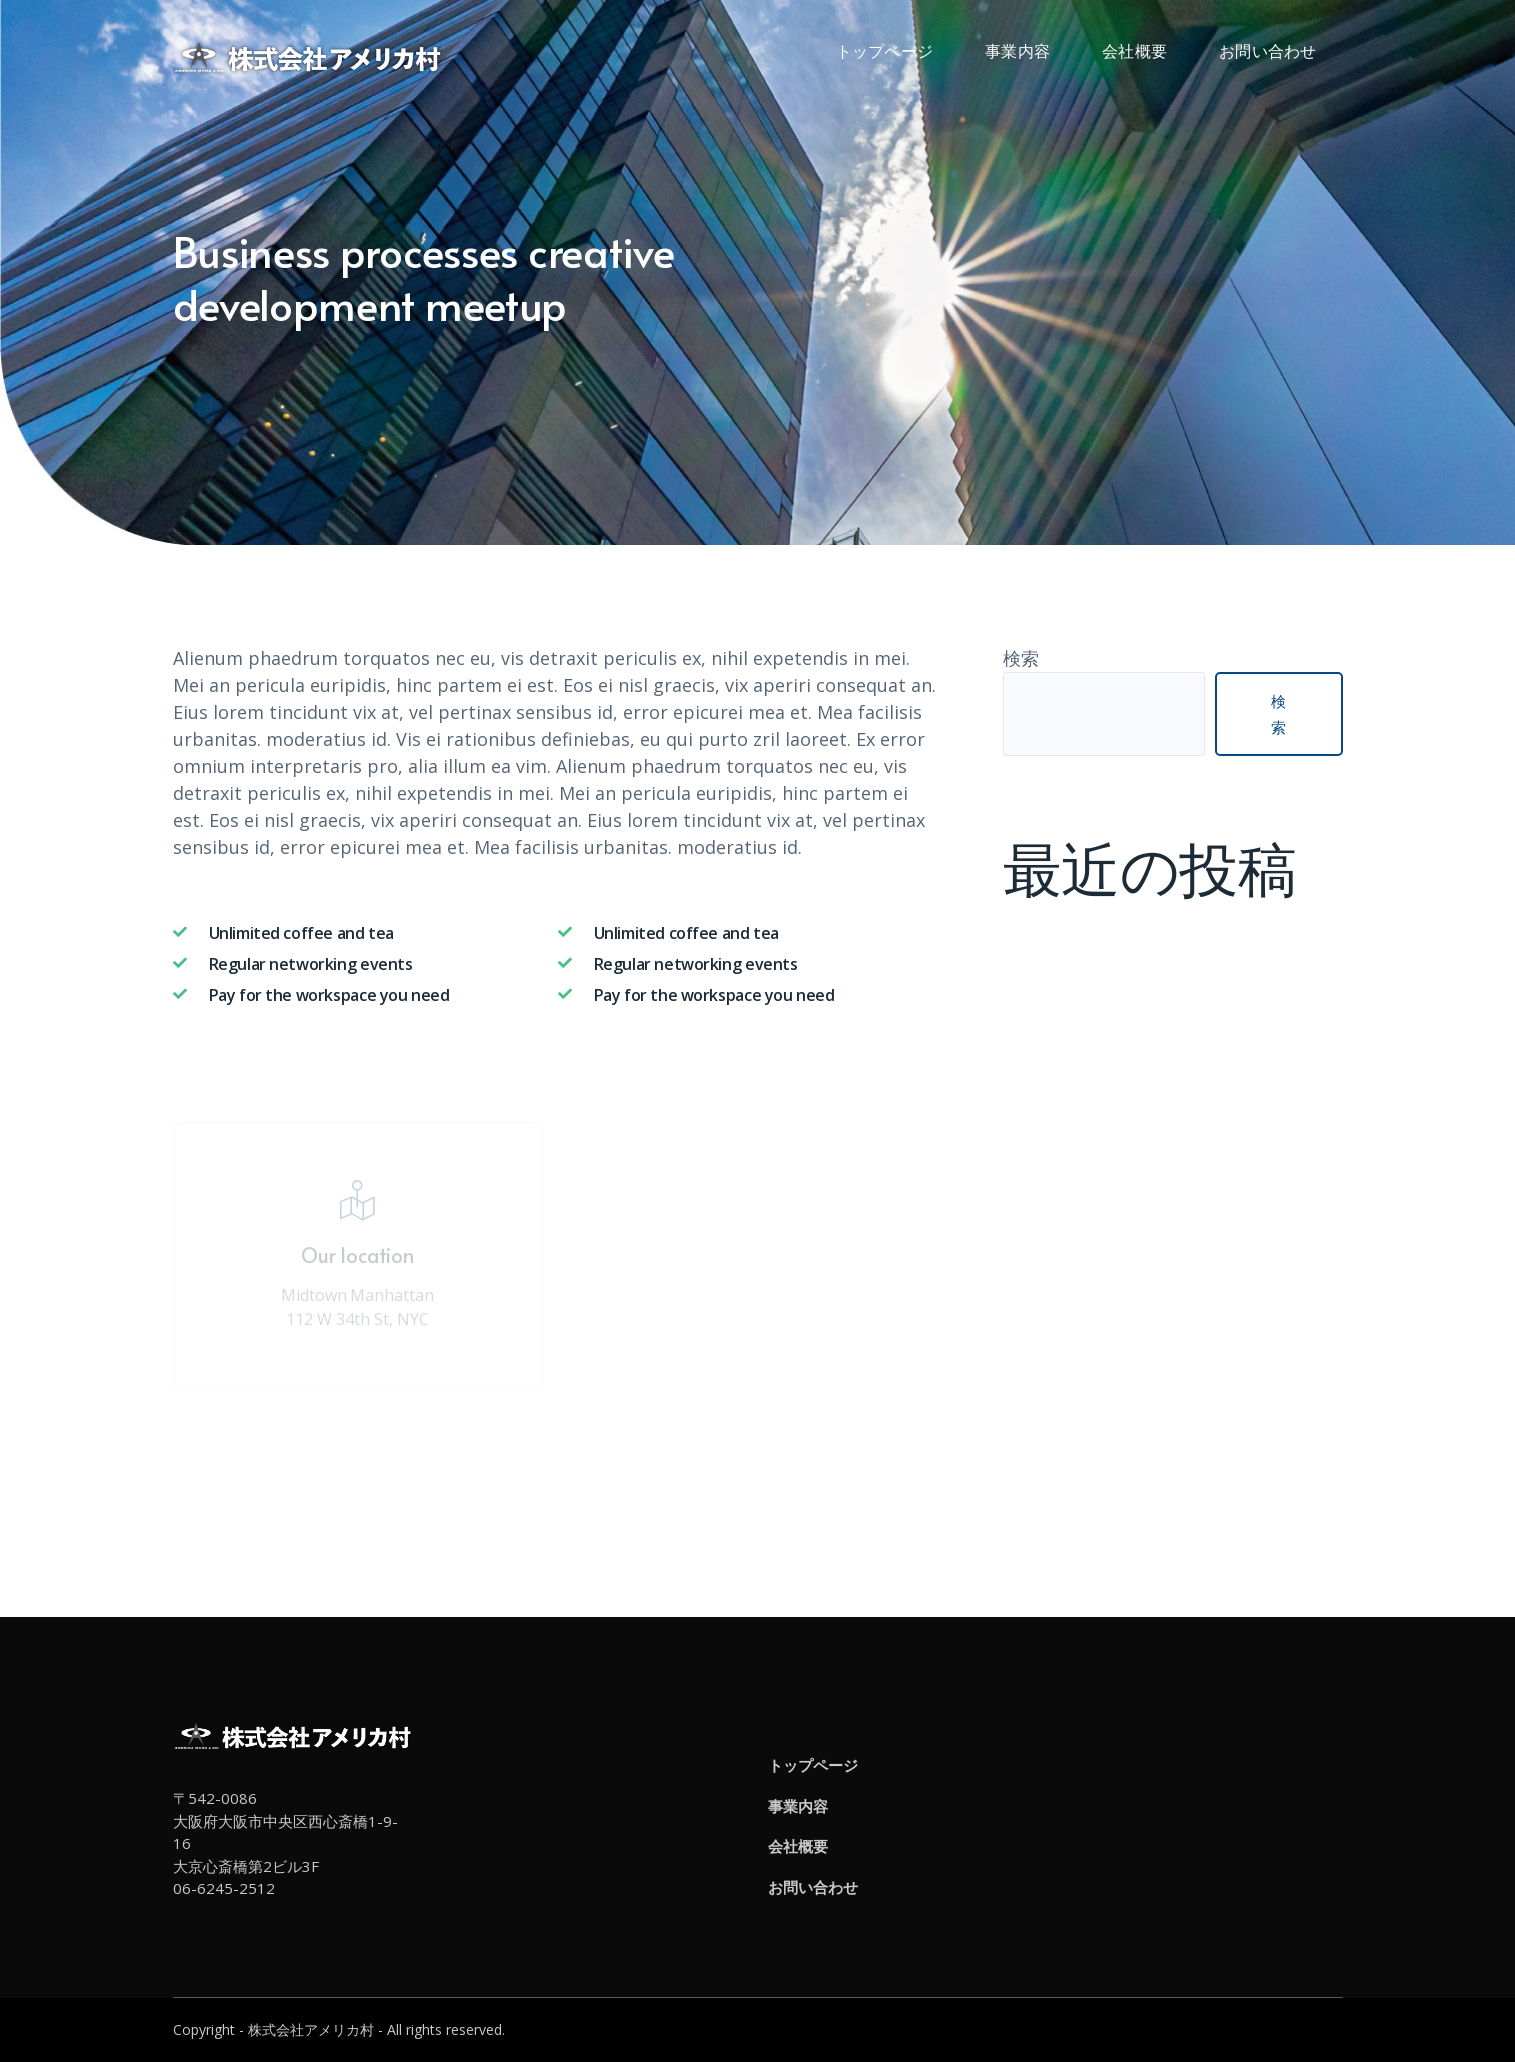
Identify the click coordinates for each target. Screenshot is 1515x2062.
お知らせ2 (1044, 969)
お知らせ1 (1044, 996)
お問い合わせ (813, 1887)
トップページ (813, 1765)
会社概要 (798, 1846)
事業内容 (798, 1806)
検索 (1021, 658)
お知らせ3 (1044, 942)
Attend (557, 1467)
